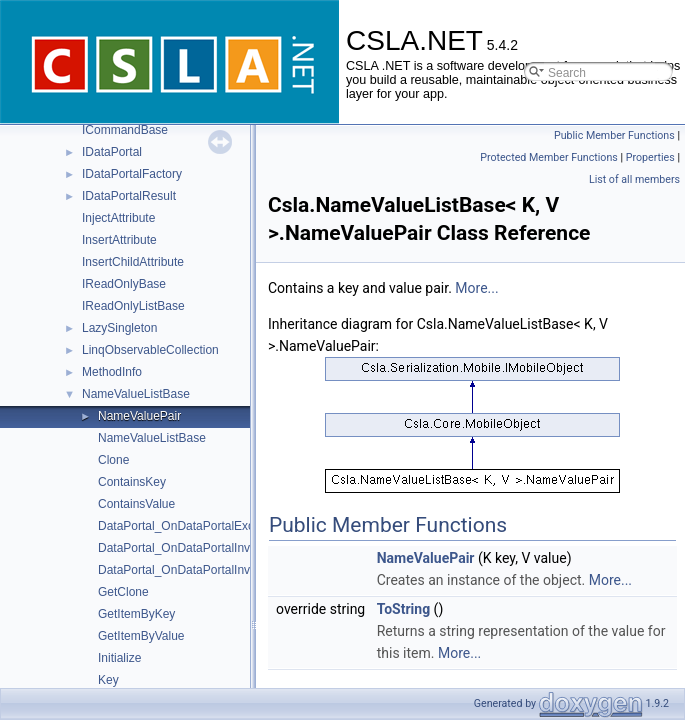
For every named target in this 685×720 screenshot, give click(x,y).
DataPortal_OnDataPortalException (192, 526)
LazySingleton (119, 328)
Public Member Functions (614, 135)
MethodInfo (112, 372)
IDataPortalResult (129, 196)
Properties (650, 157)
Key (108, 680)
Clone (113, 460)
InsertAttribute (119, 240)
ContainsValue (136, 504)
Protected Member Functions (549, 157)
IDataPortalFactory (132, 174)
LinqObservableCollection (150, 350)
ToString (403, 609)
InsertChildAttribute (133, 262)
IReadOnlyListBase (133, 306)
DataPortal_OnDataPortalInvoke (183, 548)
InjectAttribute (118, 218)
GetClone (123, 592)
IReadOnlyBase (124, 284)
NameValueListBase (136, 394)
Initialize (119, 658)
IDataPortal (112, 152)
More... (476, 288)
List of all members (634, 179)
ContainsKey (132, 482)
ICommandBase (125, 130)
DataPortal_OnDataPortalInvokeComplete (209, 570)
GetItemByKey (136, 614)
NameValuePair (139, 416)
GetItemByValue (141, 636)
